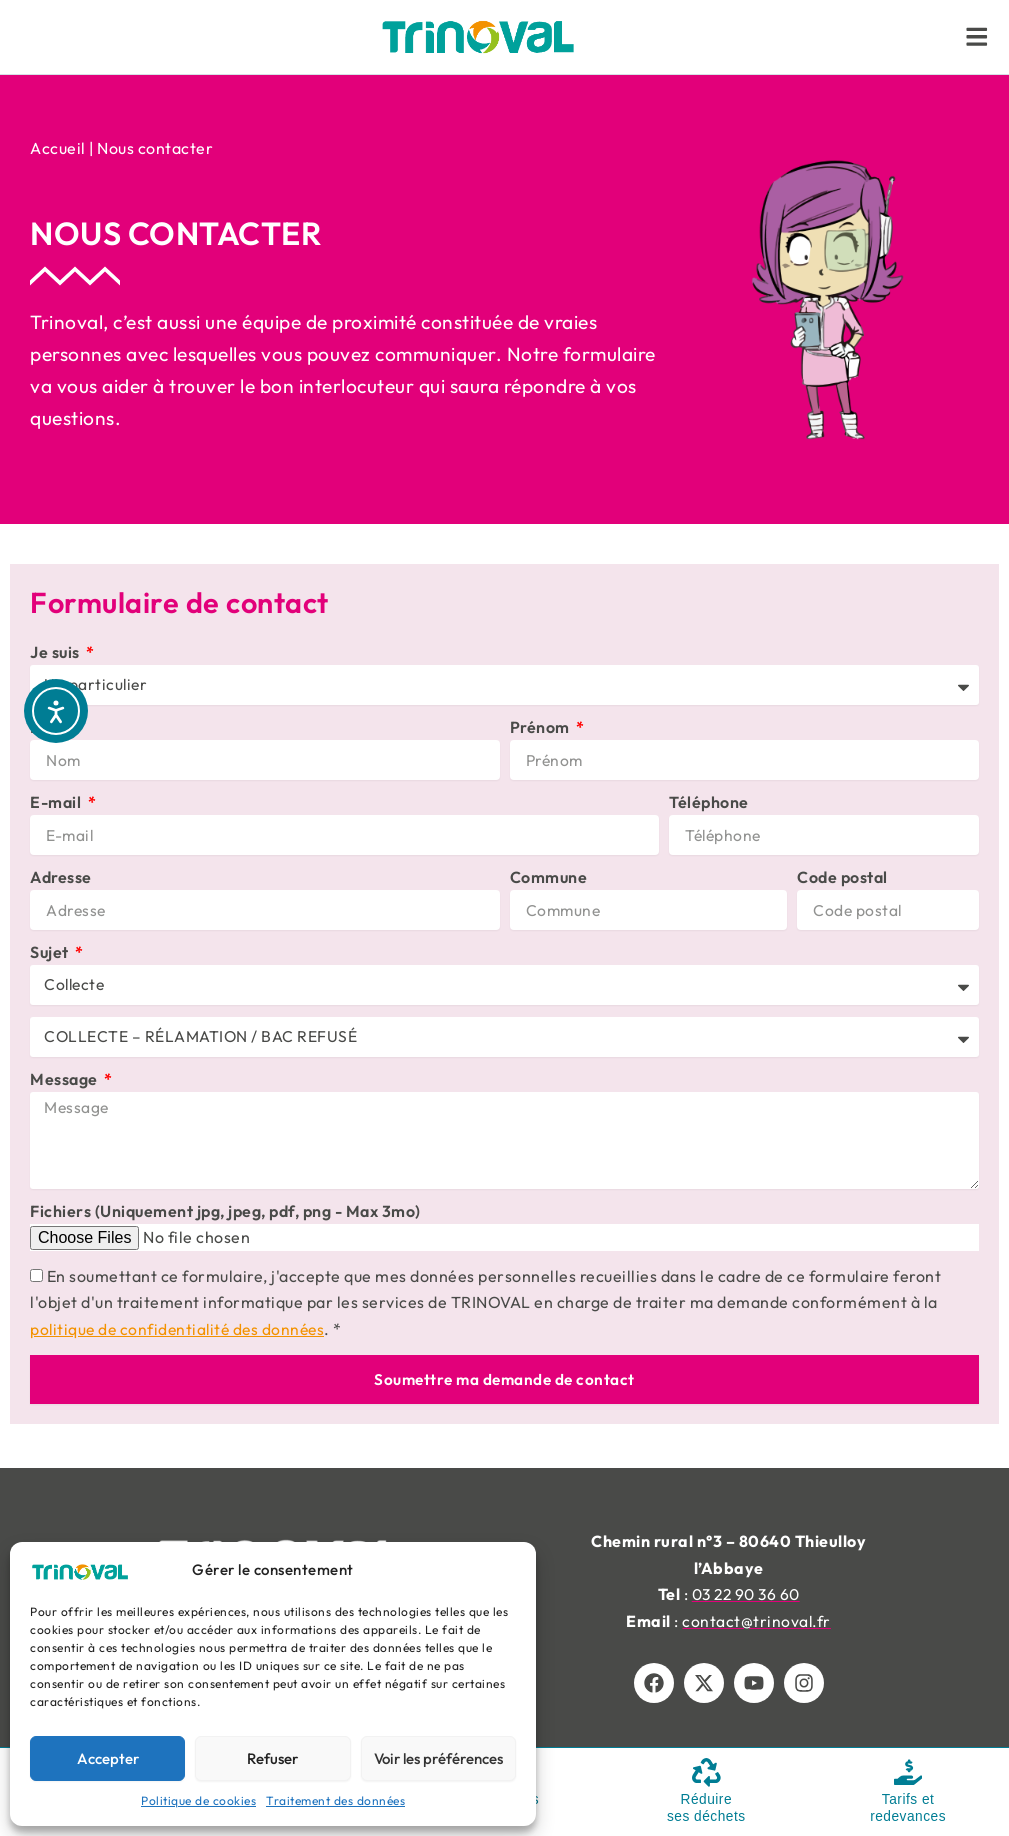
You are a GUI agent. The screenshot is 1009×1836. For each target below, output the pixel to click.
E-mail (57, 802)
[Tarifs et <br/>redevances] (908, 1772)
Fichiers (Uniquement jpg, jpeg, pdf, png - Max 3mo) (225, 1214)
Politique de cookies (198, 1800)
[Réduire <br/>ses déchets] (706, 1772)
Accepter (108, 1758)
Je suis (56, 652)
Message (65, 1079)
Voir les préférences (438, 1758)
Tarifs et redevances (907, 1808)
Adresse (61, 877)
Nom (50, 727)
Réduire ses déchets (706, 1808)
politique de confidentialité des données (181, 1331)
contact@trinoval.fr (757, 1621)
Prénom (542, 727)
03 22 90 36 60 (745, 1594)
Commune (549, 877)
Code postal (842, 877)
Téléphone (709, 802)
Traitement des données (335, 1800)
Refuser (272, 1758)
